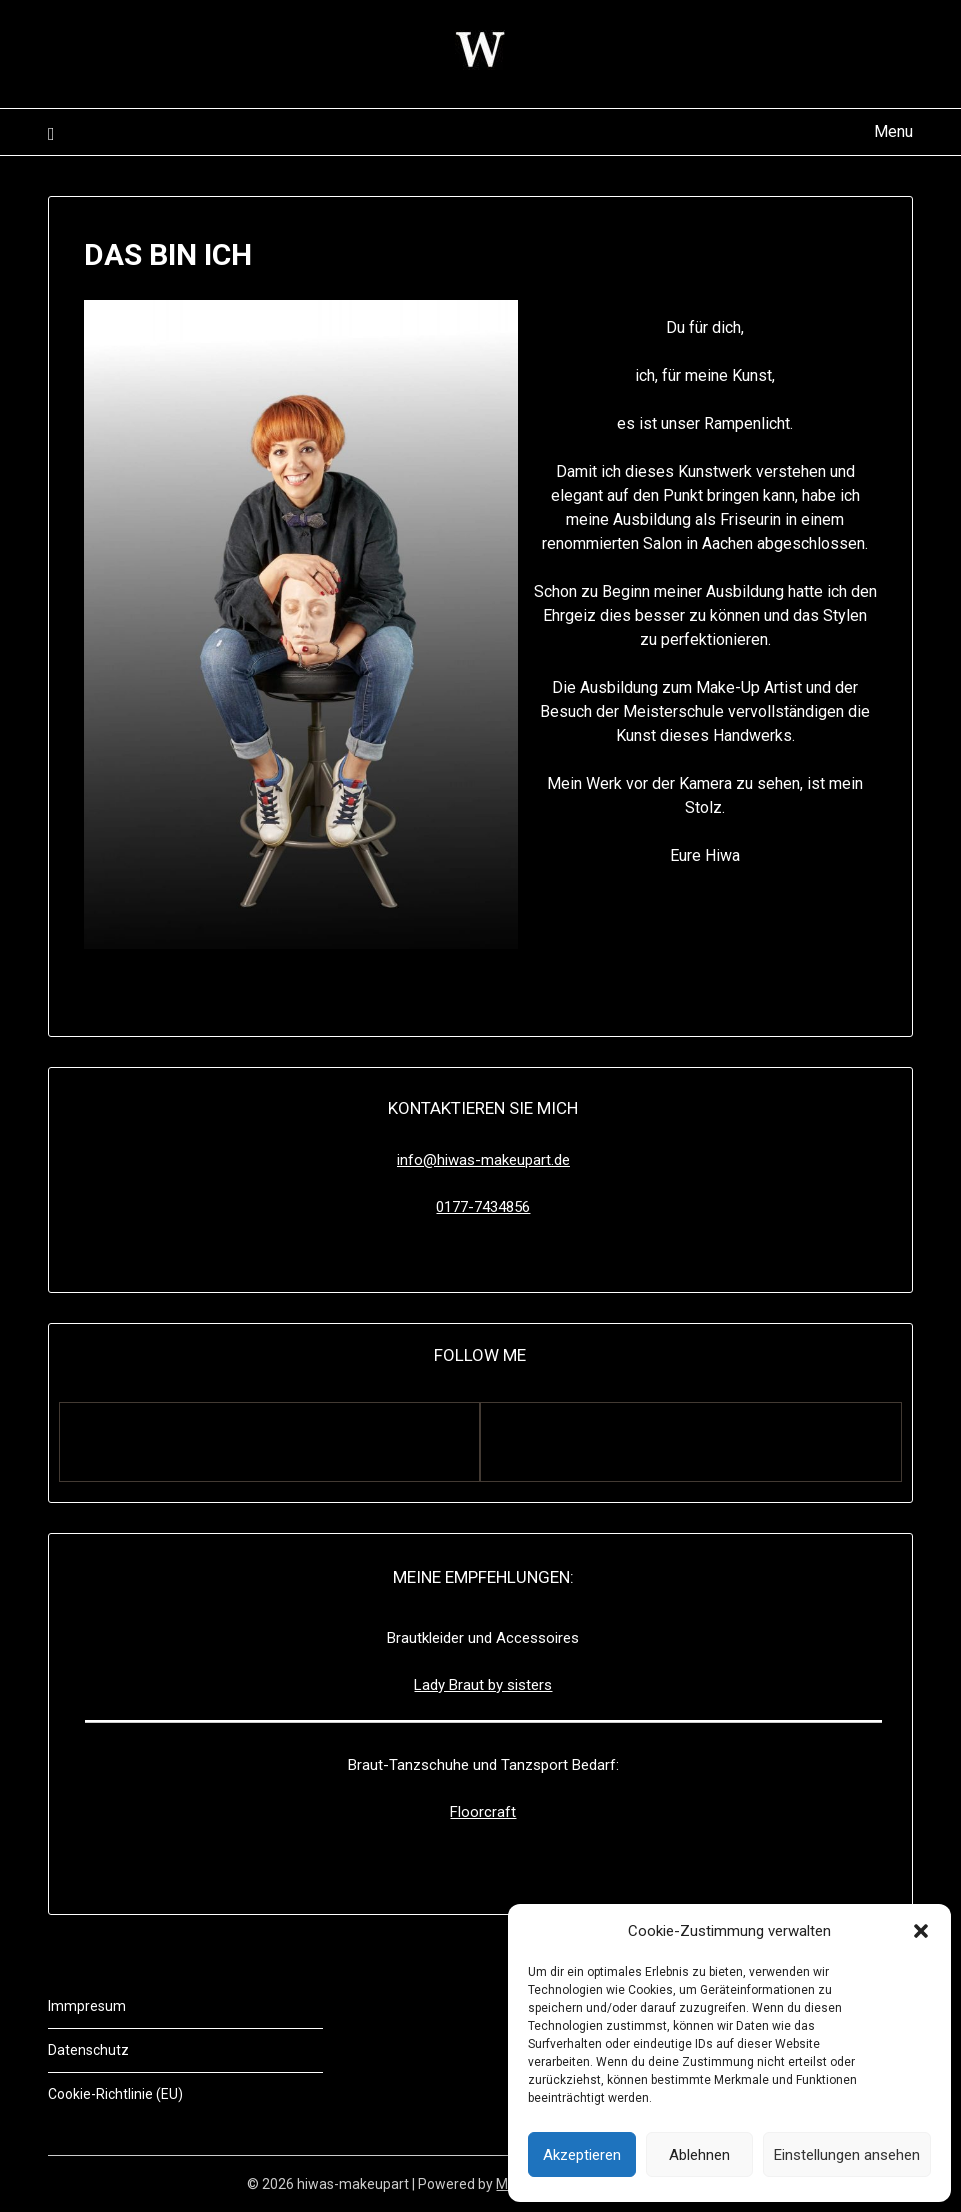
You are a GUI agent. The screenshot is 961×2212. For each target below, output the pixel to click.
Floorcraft (483, 1812)
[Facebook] (269, 1442)
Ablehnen (699, 2155)
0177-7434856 (483, 1207)
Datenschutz (88, 2050)
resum (105, 2006)
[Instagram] (690, 1442)
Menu (893, 131)
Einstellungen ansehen (847, 2155)
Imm (62, 2006)
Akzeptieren (582, 2155)
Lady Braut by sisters (483, 1685)
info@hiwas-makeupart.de (483, 1160)
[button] (921, 1931)
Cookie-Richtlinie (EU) (115, 2094)
